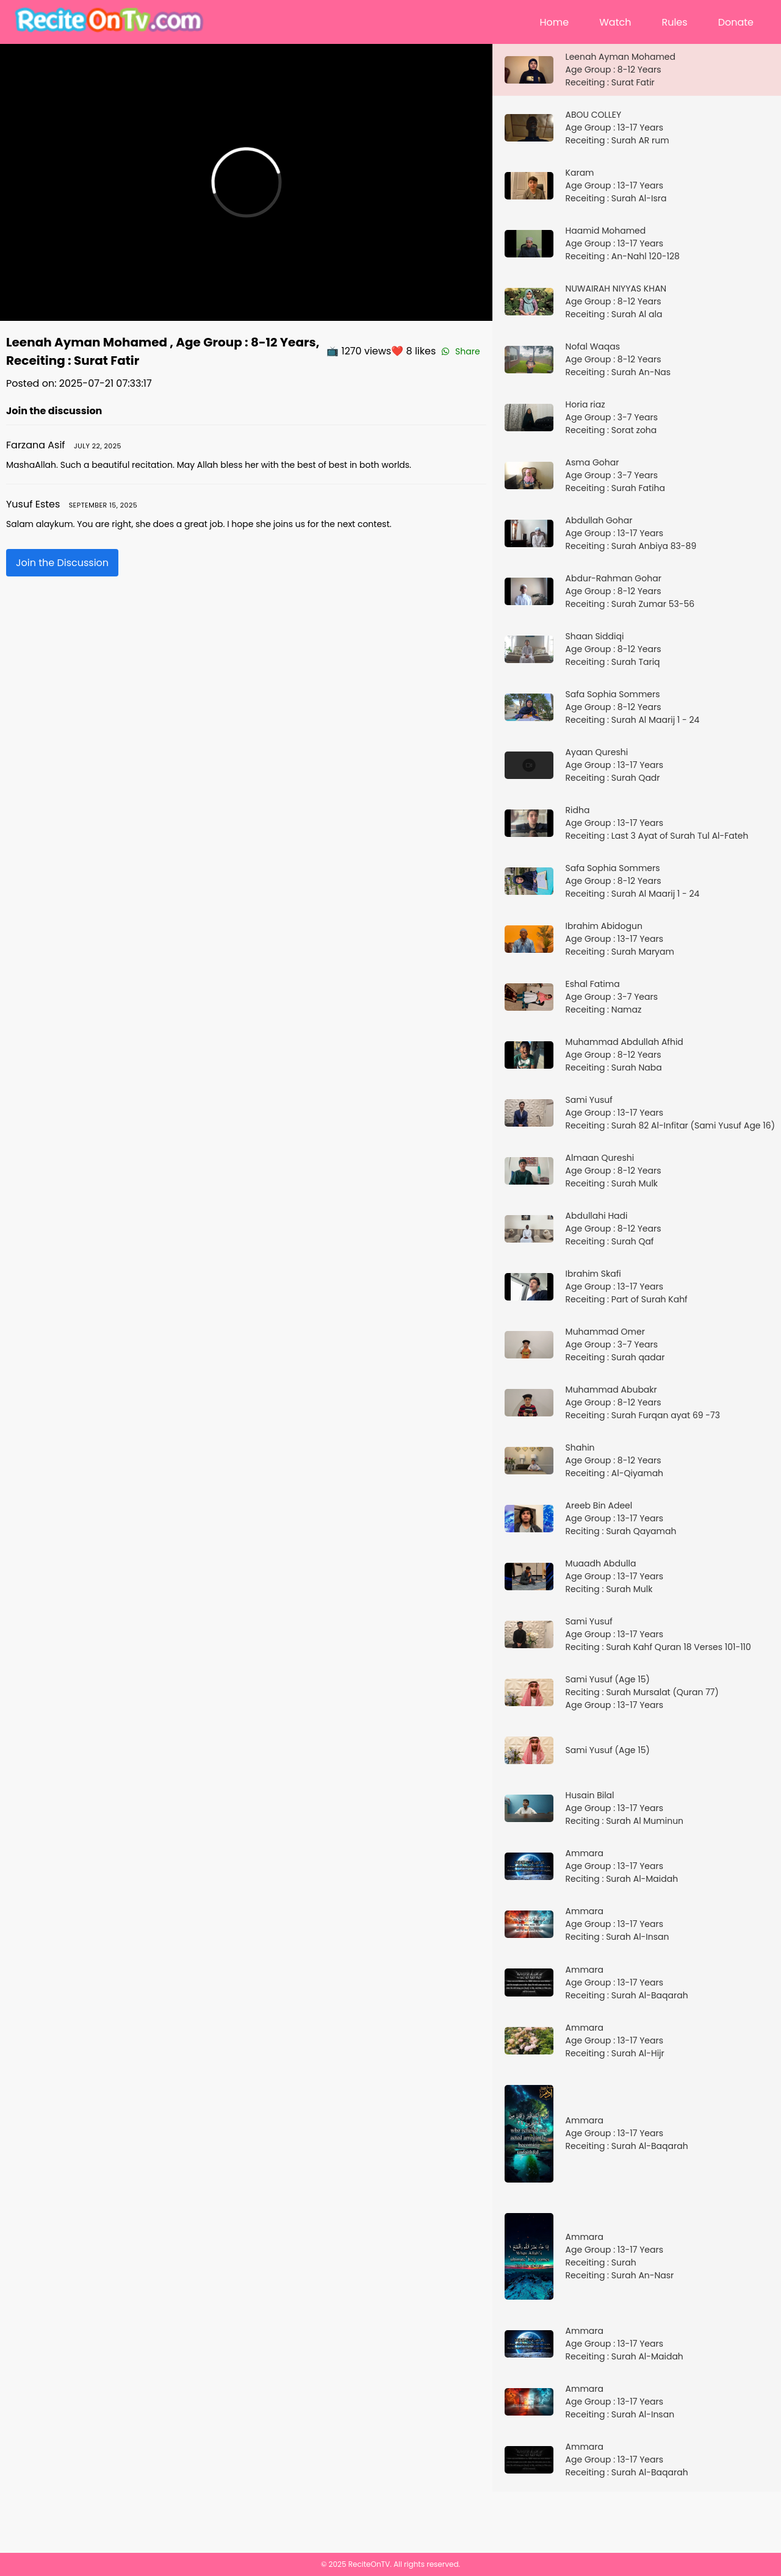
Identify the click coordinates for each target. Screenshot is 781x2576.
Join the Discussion (62, 563)
